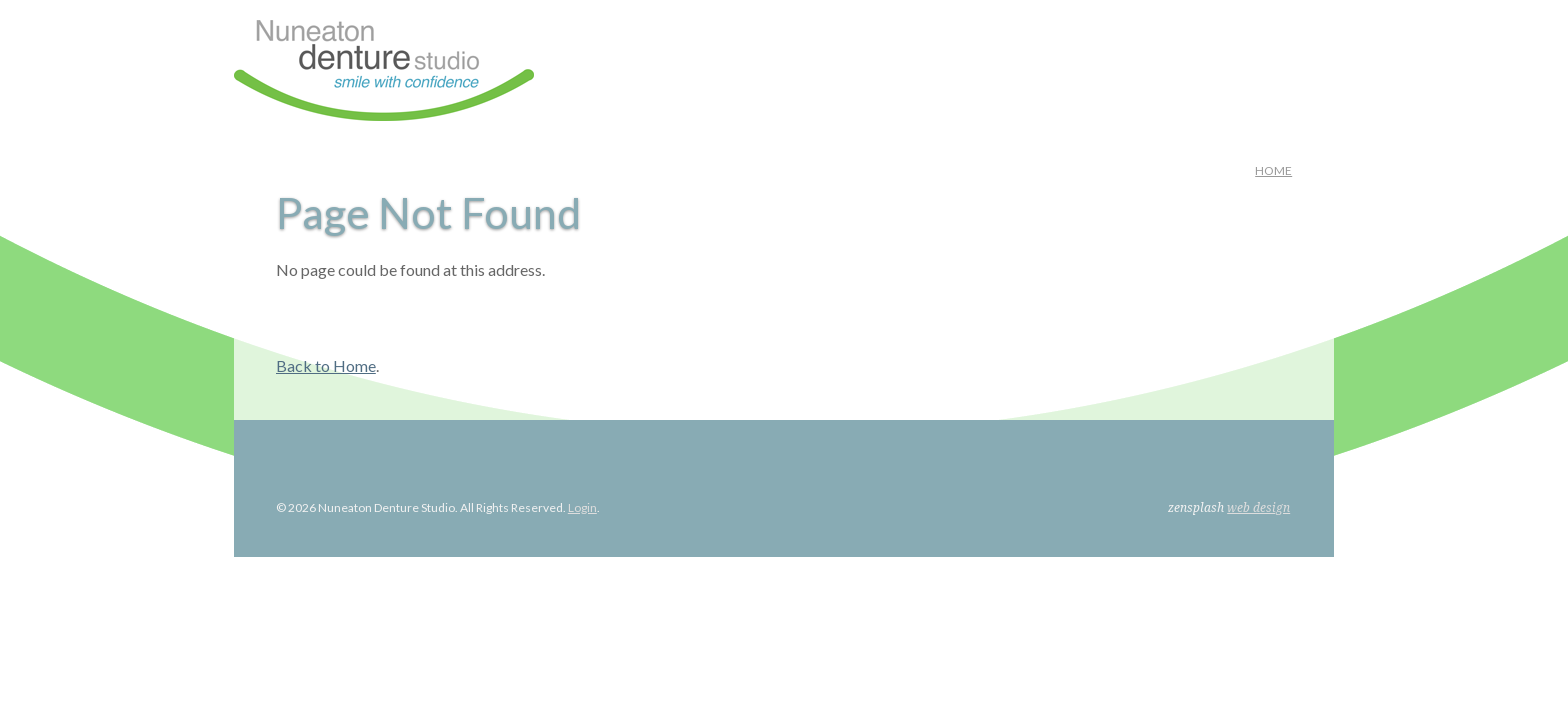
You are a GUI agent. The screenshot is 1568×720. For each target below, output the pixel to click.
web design (1258, 508)
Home (1273, 170)
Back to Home (326, 365)
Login (582, 507)
